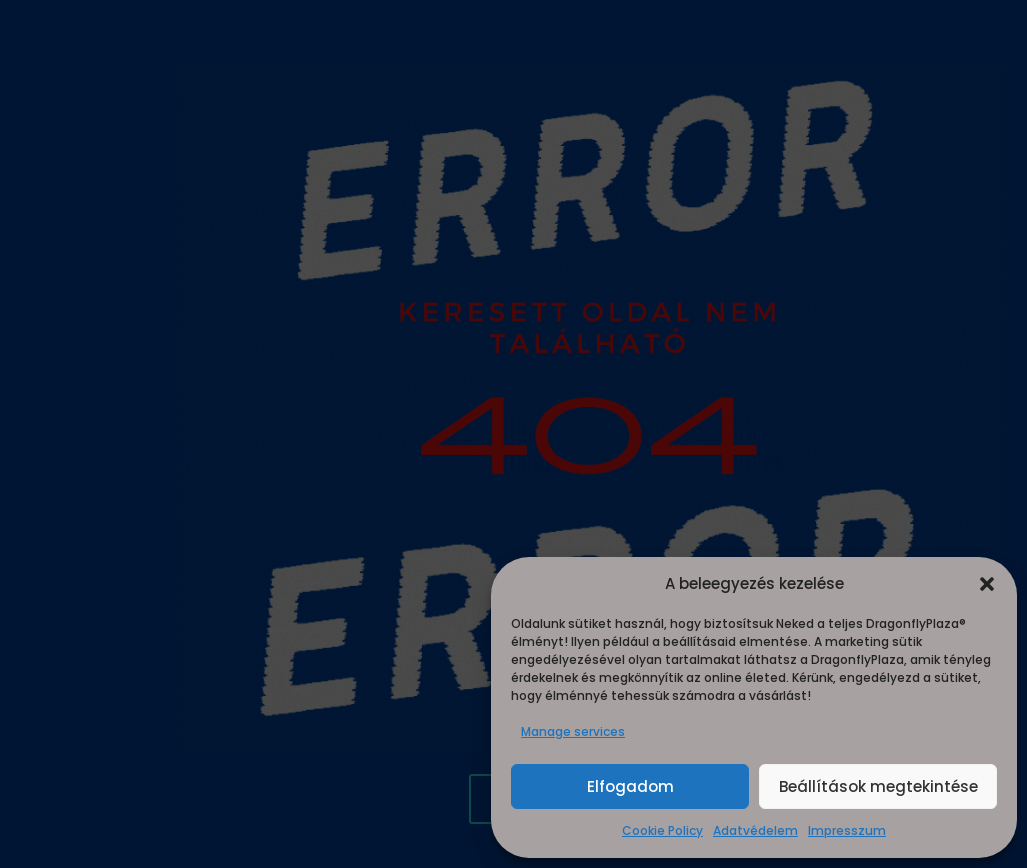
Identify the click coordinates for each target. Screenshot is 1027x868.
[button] (987, 584)
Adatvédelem (755, 830)
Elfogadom (630, 786)
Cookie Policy (662, 830)
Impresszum (847, 830)
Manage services (573, 731)
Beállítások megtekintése (878, 786)
